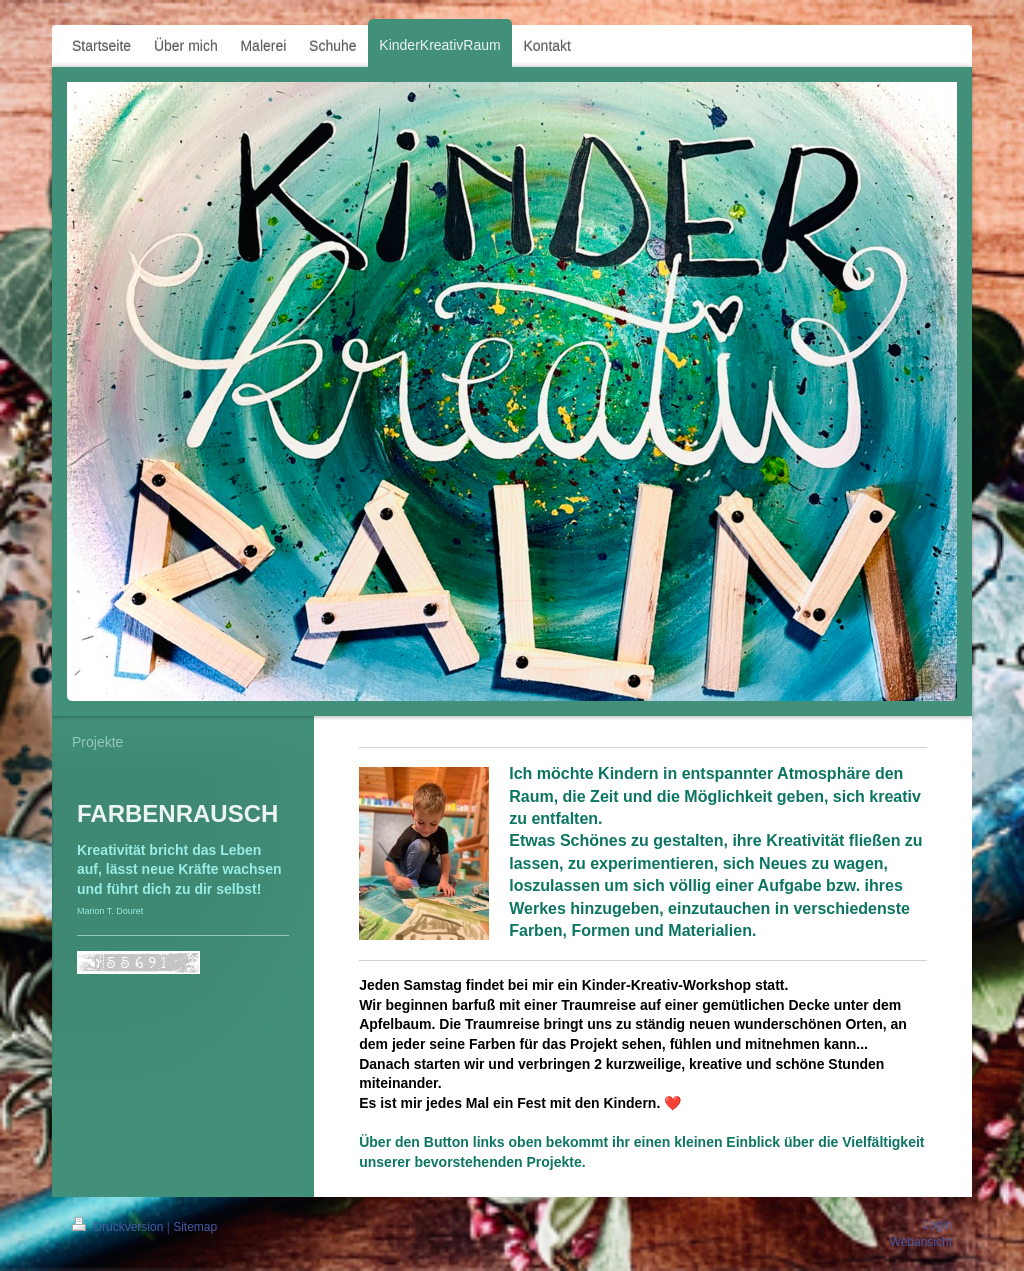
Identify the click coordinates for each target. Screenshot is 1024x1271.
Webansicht (921, 1242)
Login (937, 1225)
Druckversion (119, 1227)
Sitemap (195, 1227)
